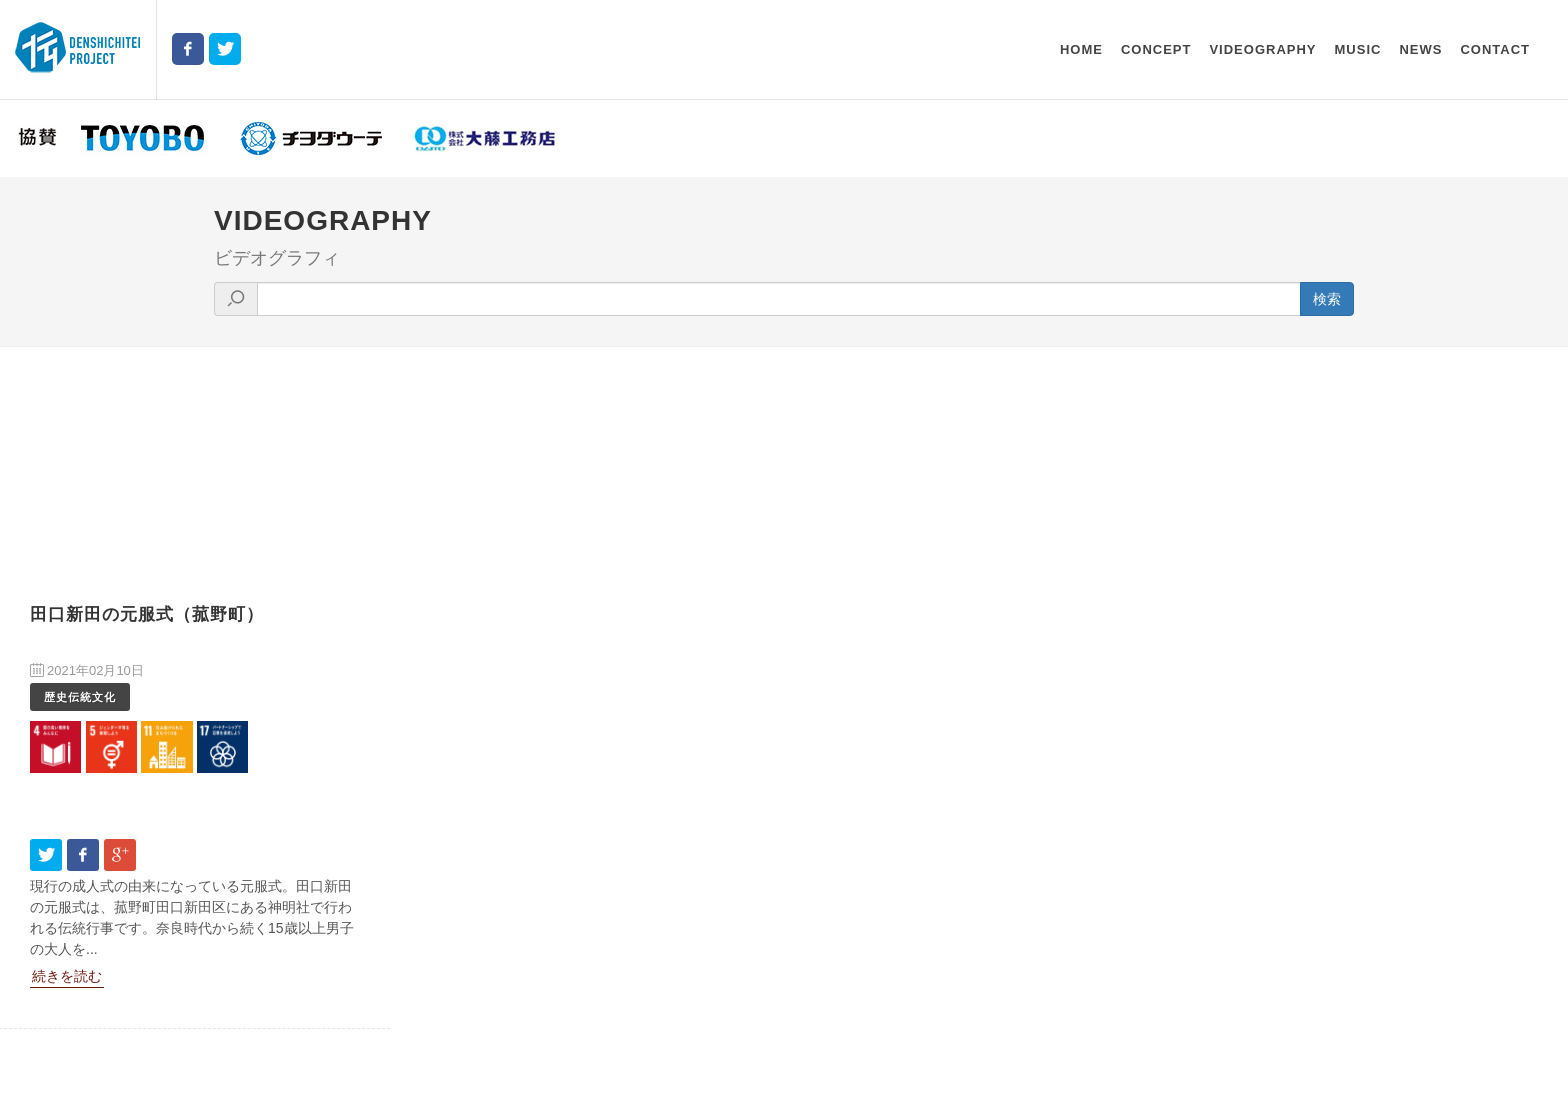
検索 (1327, 299)
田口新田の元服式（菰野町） (147, 614)
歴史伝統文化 (80, 697)
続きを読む (67, 976)
